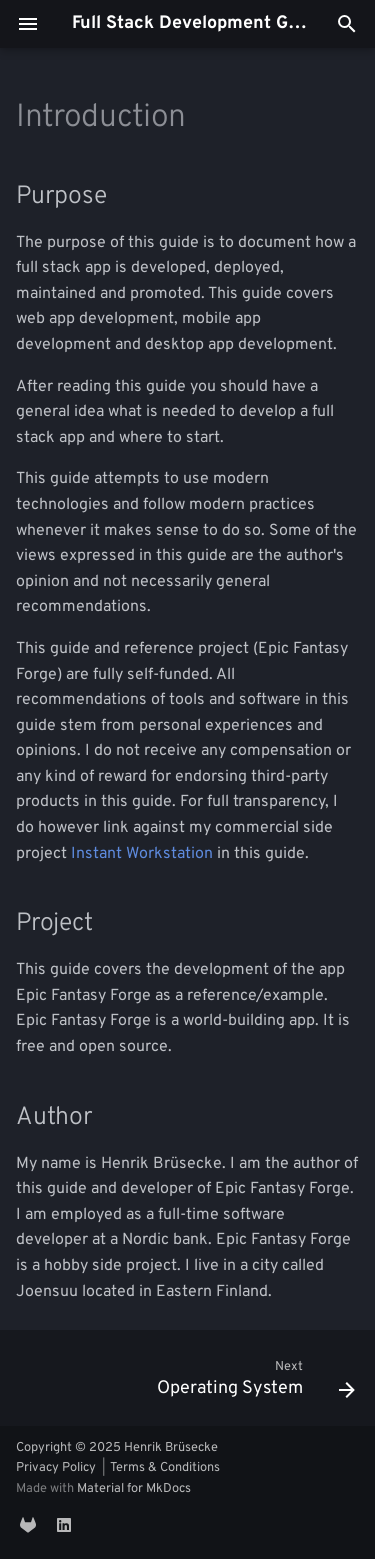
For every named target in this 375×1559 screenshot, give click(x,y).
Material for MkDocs (134, 1489)
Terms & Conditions (165, 1468)
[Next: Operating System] (253, 1384)
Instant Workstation (142, 854)
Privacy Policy (56, 1468)
